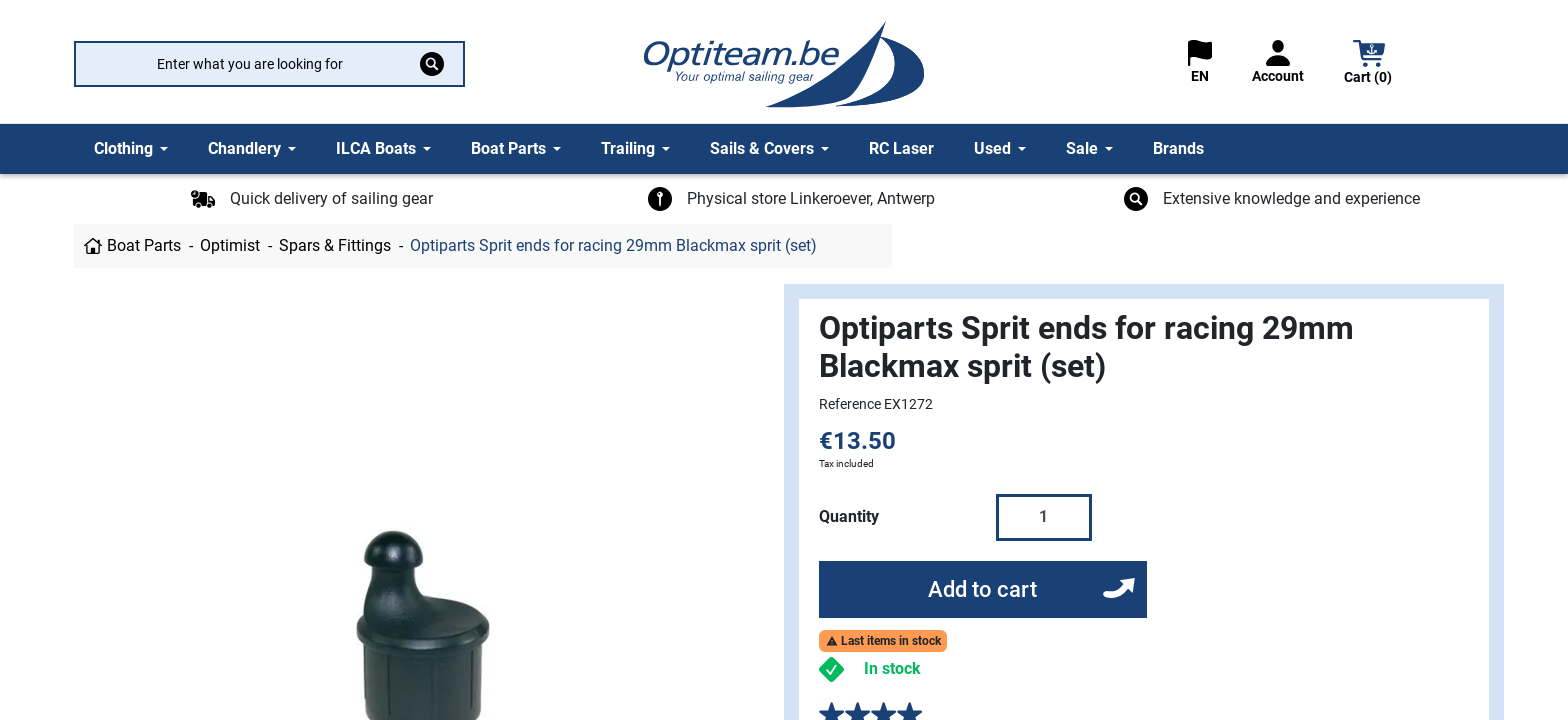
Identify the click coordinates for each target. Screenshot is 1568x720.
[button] (1369, 64)
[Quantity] (1044, 517)
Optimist (230, 245)
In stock (892, 668)
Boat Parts (144, 245)
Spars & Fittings (335, 245)
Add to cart (982, 589)
